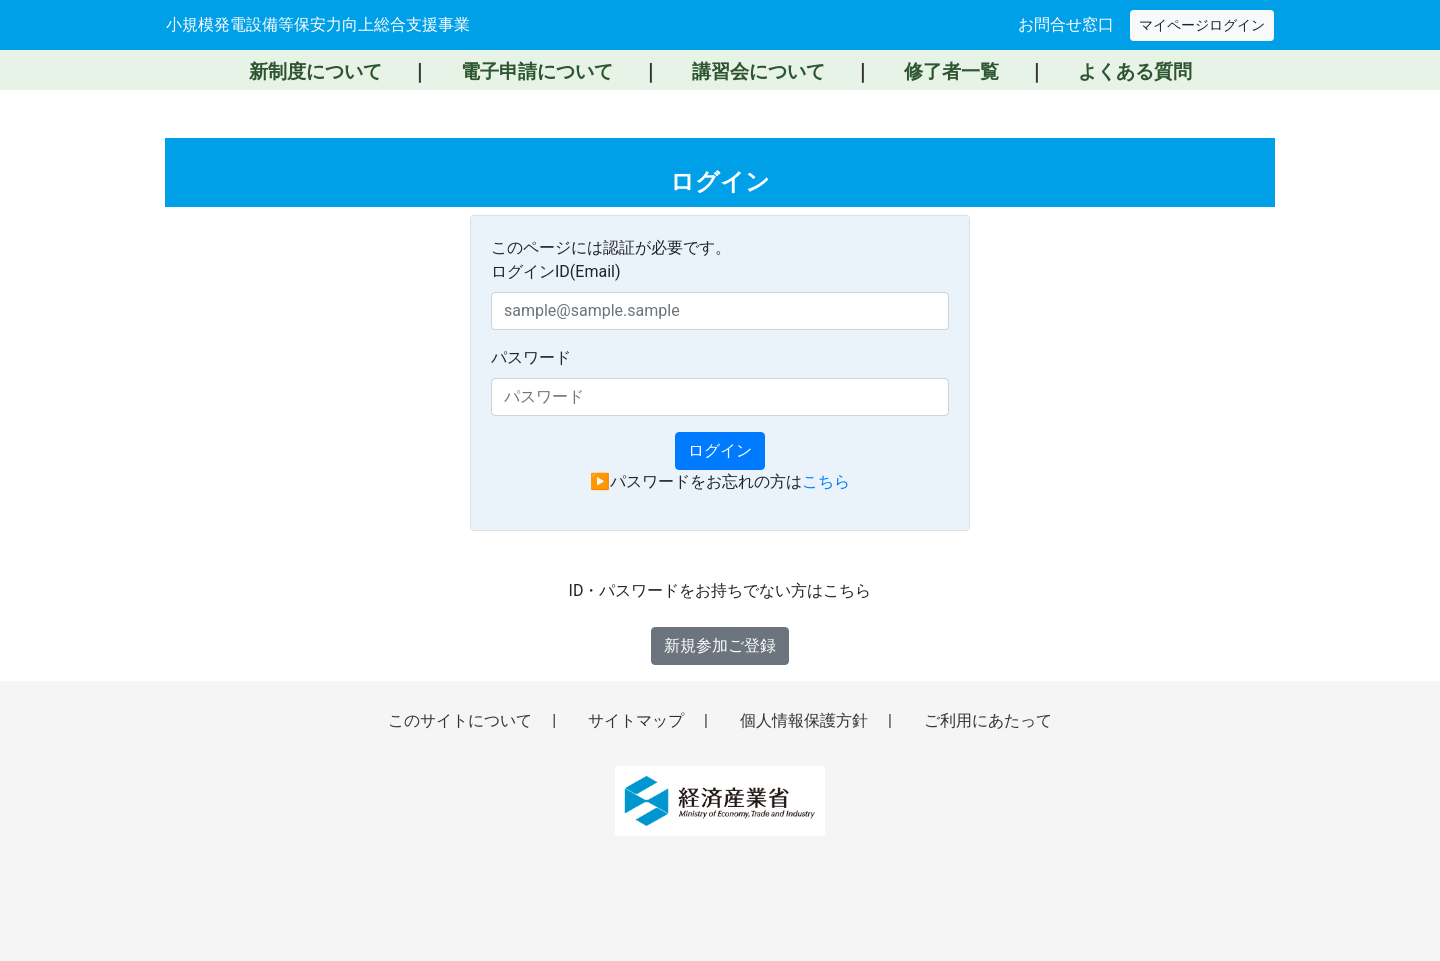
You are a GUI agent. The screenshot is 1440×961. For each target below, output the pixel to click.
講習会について (758, 71)
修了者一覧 (951, 71)
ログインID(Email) (556, 271)
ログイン (720, 450)
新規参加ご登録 (720, 645)
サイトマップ (638, 720)
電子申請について (537, 71)
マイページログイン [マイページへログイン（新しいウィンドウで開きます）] (1202, 25)
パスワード (531, 357)
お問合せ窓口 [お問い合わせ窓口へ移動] (1066, 24)
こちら (826, 481)
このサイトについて (462, 720)
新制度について (315, 71)
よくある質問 (1135, 71)
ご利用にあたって (988, 720)
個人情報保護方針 (806, 720)
